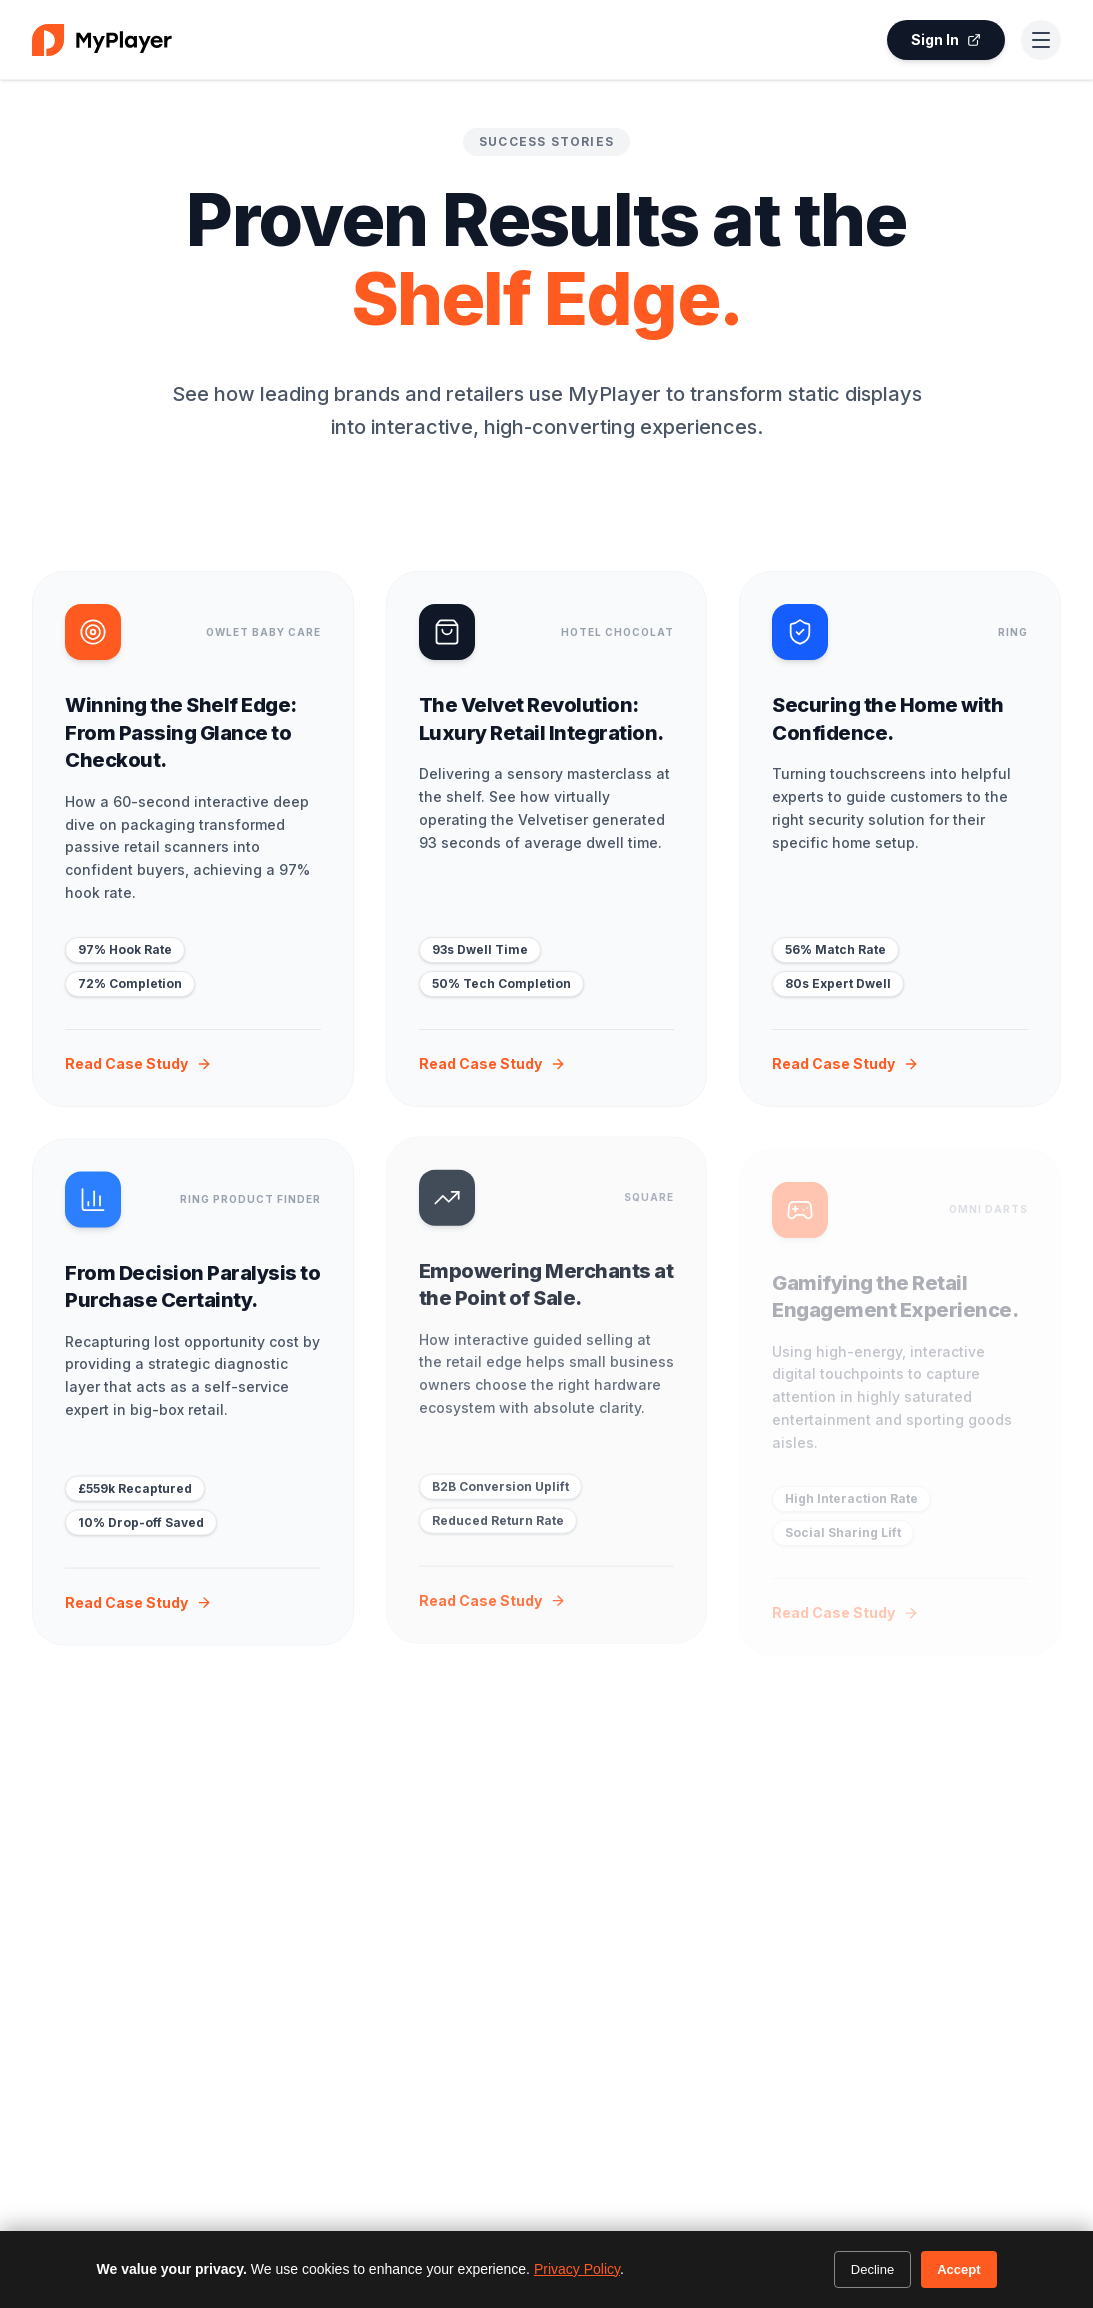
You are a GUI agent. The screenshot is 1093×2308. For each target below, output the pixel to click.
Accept (958, 2269)
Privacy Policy (577, 2269)
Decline (872, 2269)
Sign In (946, 39)
